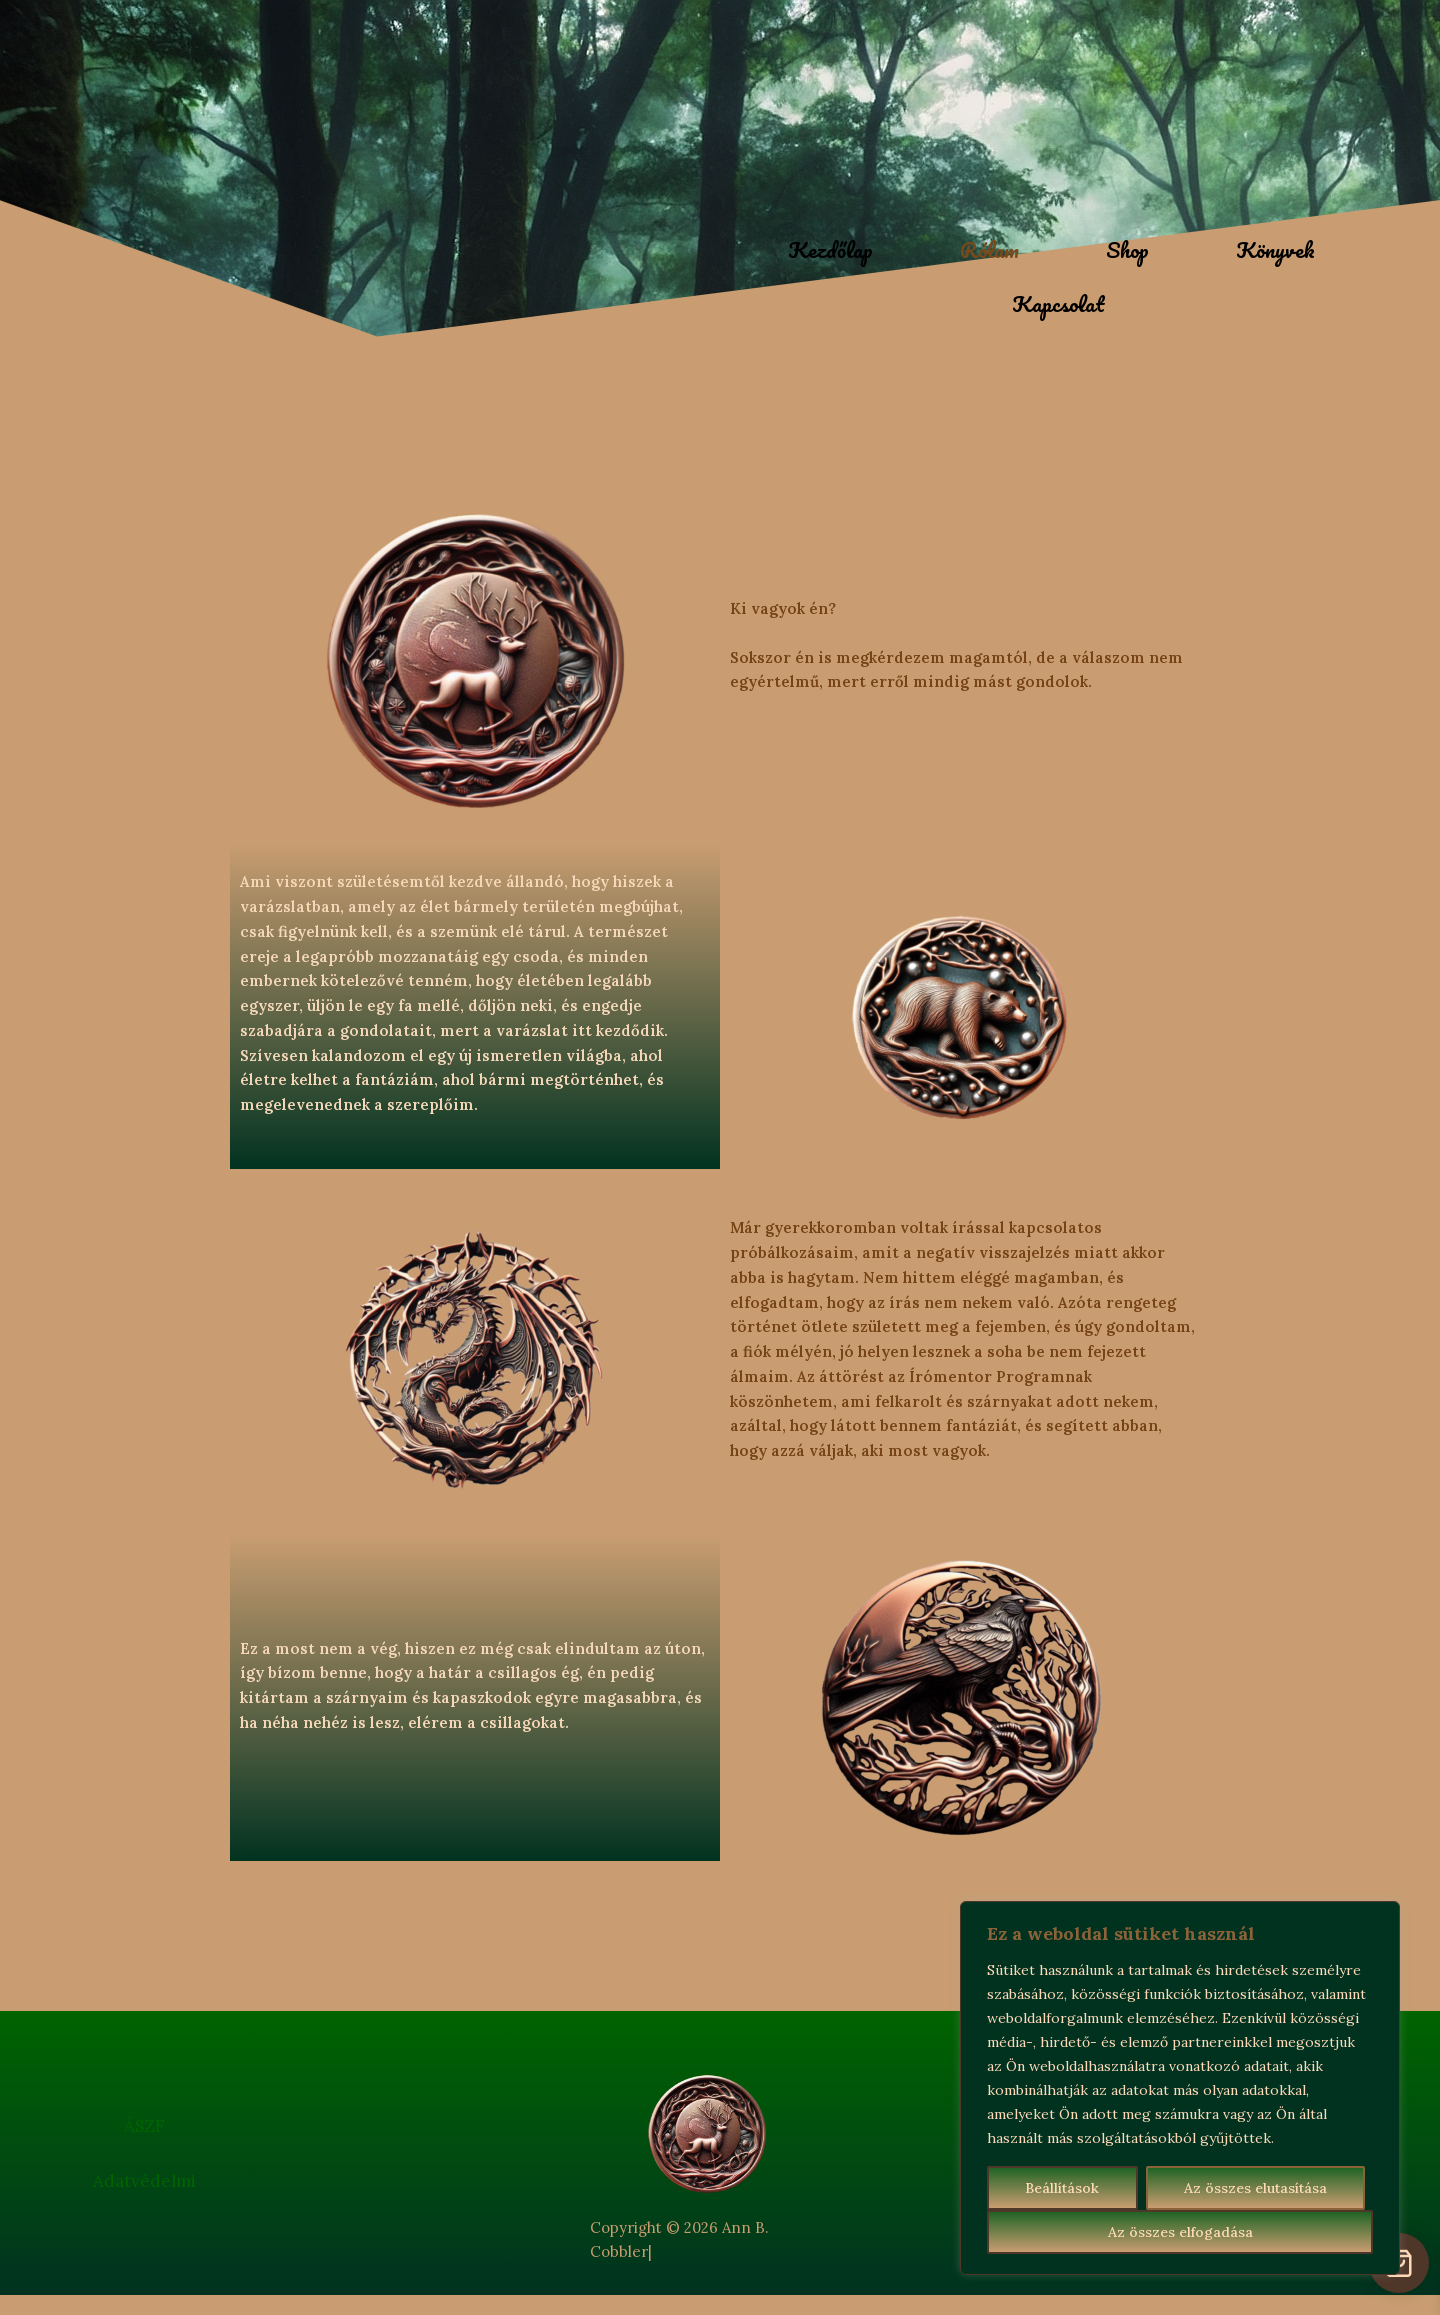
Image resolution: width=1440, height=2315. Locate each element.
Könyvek (1275, 249)
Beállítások (1062, 2188)
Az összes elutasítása (1255, 2188)
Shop (1127, 249)
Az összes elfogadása (1180, 2232)
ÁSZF (144, 2126)
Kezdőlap (830, 249)
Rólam (989, 249)
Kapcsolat (1058, 303)
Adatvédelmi (144, 2181)
